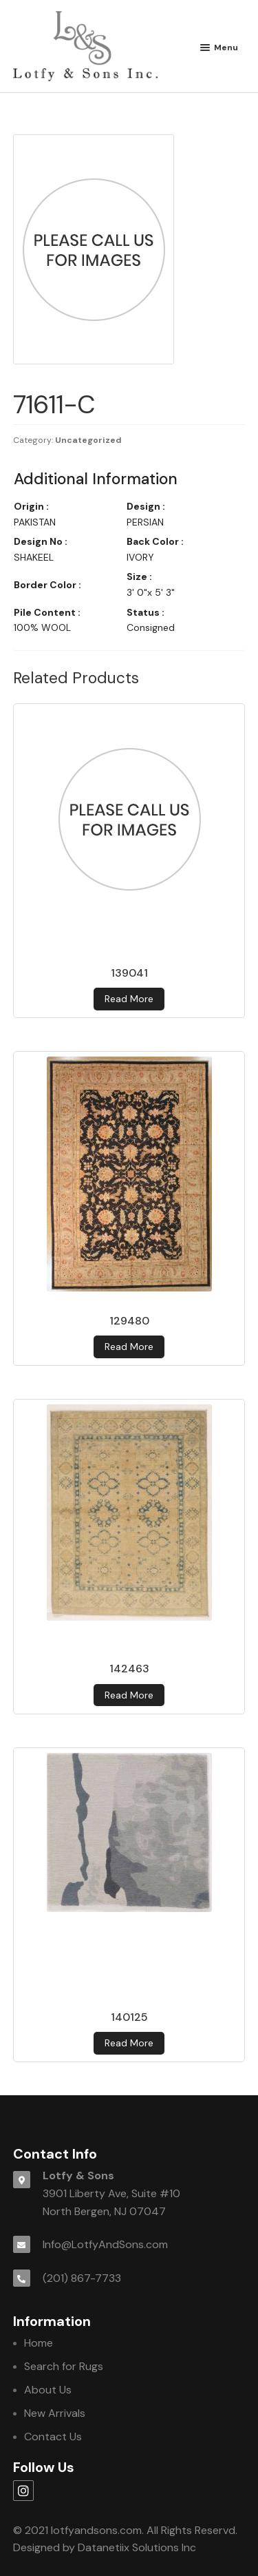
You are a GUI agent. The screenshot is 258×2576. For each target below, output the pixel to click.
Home (38, 2343)
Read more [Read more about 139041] (129, 999)
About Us (48, 2389)
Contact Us (53, 2436)
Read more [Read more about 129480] (129, 1346)
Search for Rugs (63, 2366)
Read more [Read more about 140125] (129, 2043)
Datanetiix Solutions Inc (137, 2547)
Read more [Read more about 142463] (129, 1695)
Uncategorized (88, 440)
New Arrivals (54, 2413)
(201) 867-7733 (82, 2278)
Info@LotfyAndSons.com (105, 2244)
